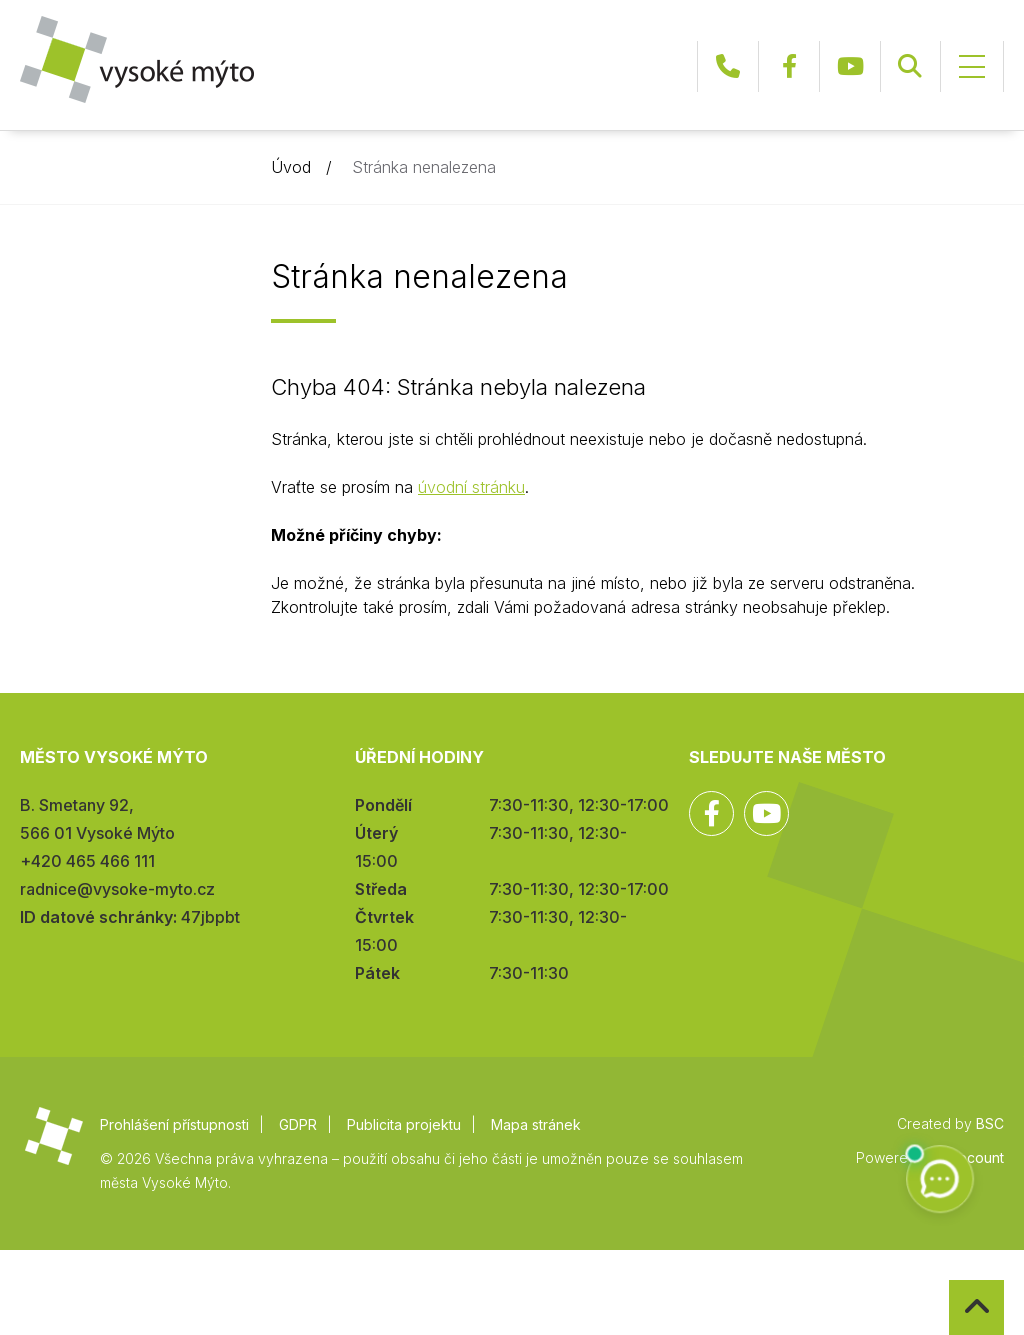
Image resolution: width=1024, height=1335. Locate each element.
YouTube (850, 66)
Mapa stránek (536, 1124)
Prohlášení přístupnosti (174, 1124)
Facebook (789, 66)
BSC (990, 1123)
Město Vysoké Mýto (137, 59)
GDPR (298, 1124)
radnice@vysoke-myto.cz (117, 889)
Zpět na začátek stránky (949, 1280)
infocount (973, 1157)
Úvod (291, 167)
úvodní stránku (471, 487)
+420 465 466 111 (728, 66)
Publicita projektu (404, 1124)
